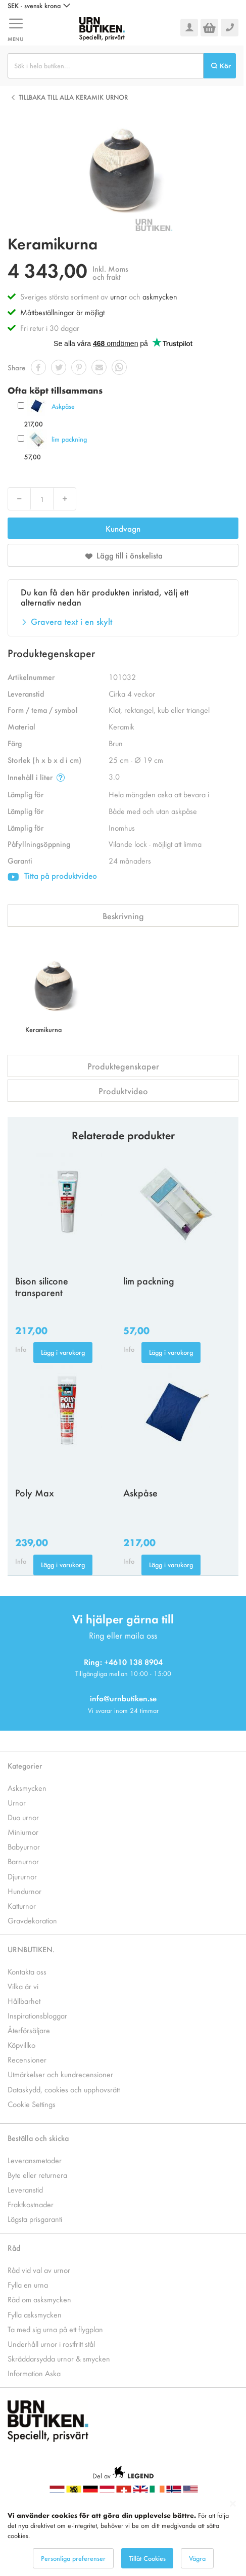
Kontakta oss (27, 1971)
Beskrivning (123, 916)
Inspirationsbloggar (37, 2015)
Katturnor (22, 1905)
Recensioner (27, 2059)
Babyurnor (24, 1846)
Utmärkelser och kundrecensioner (60, 2074)
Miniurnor (23, 1831)
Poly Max (34, 1492)
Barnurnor (23, 1861)
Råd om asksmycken (39, 2299)
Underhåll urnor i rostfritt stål (51, 2343)
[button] (39, 5)
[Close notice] (233, 2504)
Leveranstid (25, 2189)
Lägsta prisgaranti (35, 2218)
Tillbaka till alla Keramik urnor (73, 97)
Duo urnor (23, 1817)
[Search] (220, 65)
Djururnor (22, 1876)
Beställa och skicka (38, 2137)
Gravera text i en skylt (71, 621)
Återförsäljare (29, 2030)
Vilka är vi (23, 1986)
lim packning (69, 439)
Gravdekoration (32, 1920)
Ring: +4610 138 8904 (123, 1661)
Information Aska (34, 2373)
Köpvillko (21, 2044)
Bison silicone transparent (41, 1286)
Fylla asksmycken (35, 2314)
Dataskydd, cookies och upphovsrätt (64, 2089)
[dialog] (123, 2534)
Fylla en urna (28, 2284)
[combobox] (106, 65)
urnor (118, 296)
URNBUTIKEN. (31, 1949)
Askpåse (63, 406)
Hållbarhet (24, 2000)
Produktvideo (123, 1091)
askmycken (159, 296)
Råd (14, 2247)
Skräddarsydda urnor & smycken (59, 2358)
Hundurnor (24, 1890)
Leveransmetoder (35, 2160)
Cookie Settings (32, 2103)
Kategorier (25, 1765)
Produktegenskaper (123, 1066)
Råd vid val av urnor (39, 2269)
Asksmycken (27, 1787)
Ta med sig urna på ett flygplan (55, 2329)
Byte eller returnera (37, 2174)
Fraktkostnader (31, 2204)
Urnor (17, 1802)
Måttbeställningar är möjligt (62, 312)
